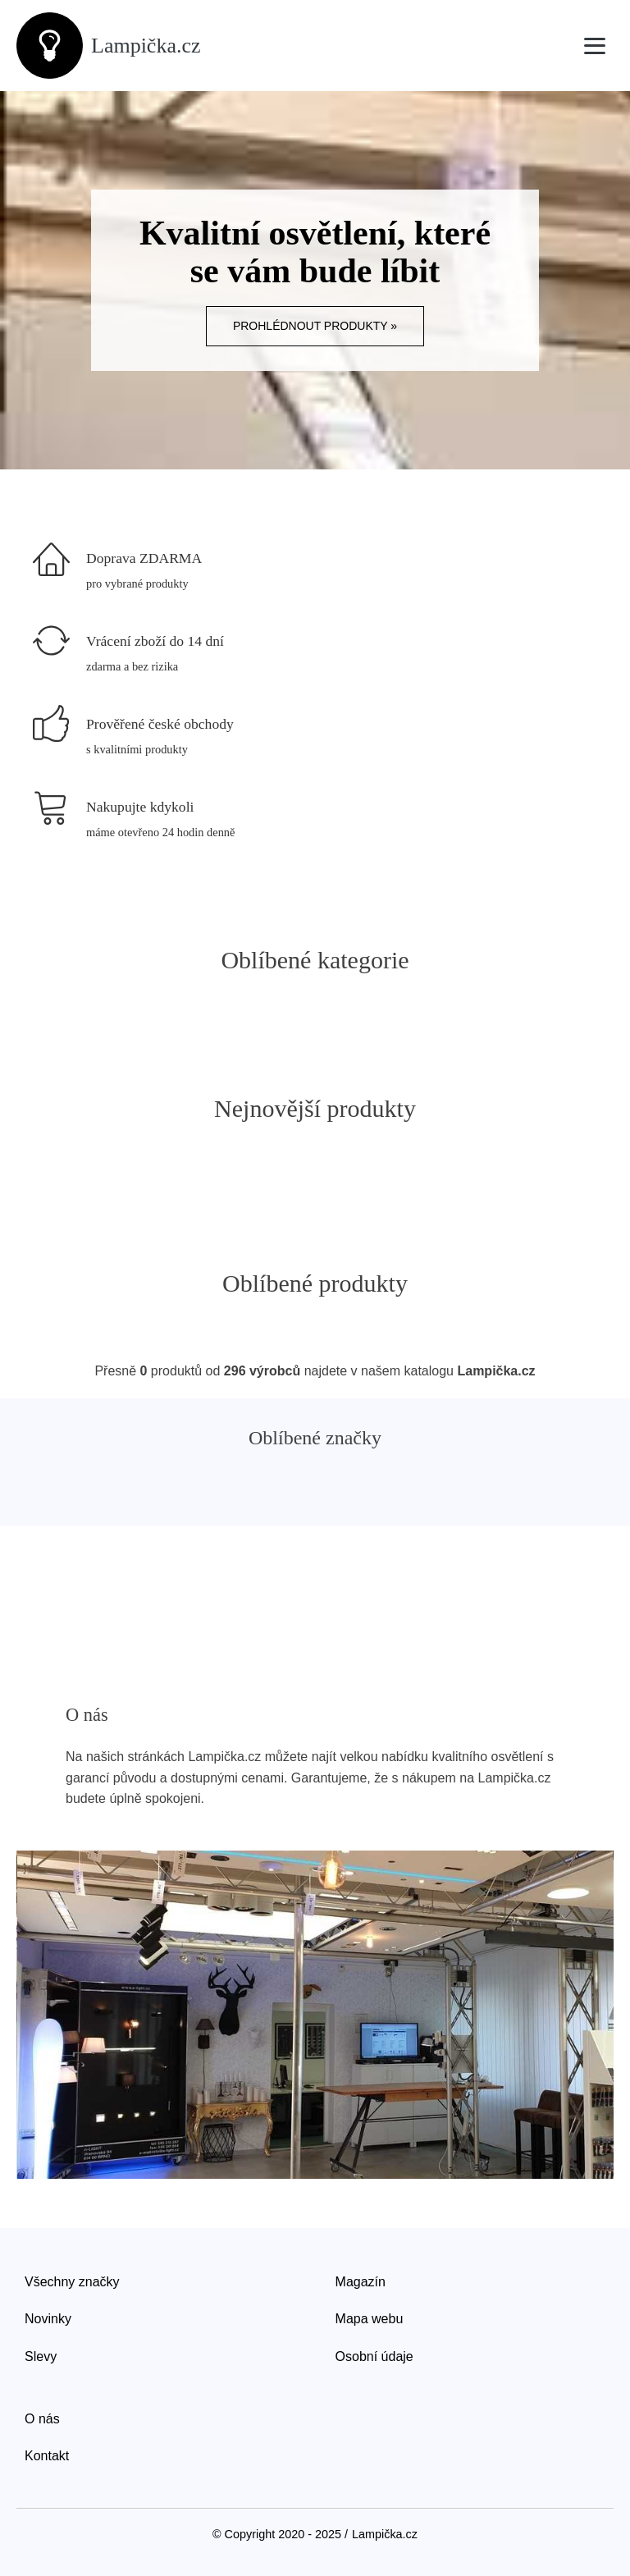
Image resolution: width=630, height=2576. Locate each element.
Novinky (48, 2319)
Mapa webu (370, 2319)
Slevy (41, 2356)
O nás (42, 2419)
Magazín (361, 2282)
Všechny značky (72, 2282)
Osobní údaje (374, 2356)
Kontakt (47, 2456)
